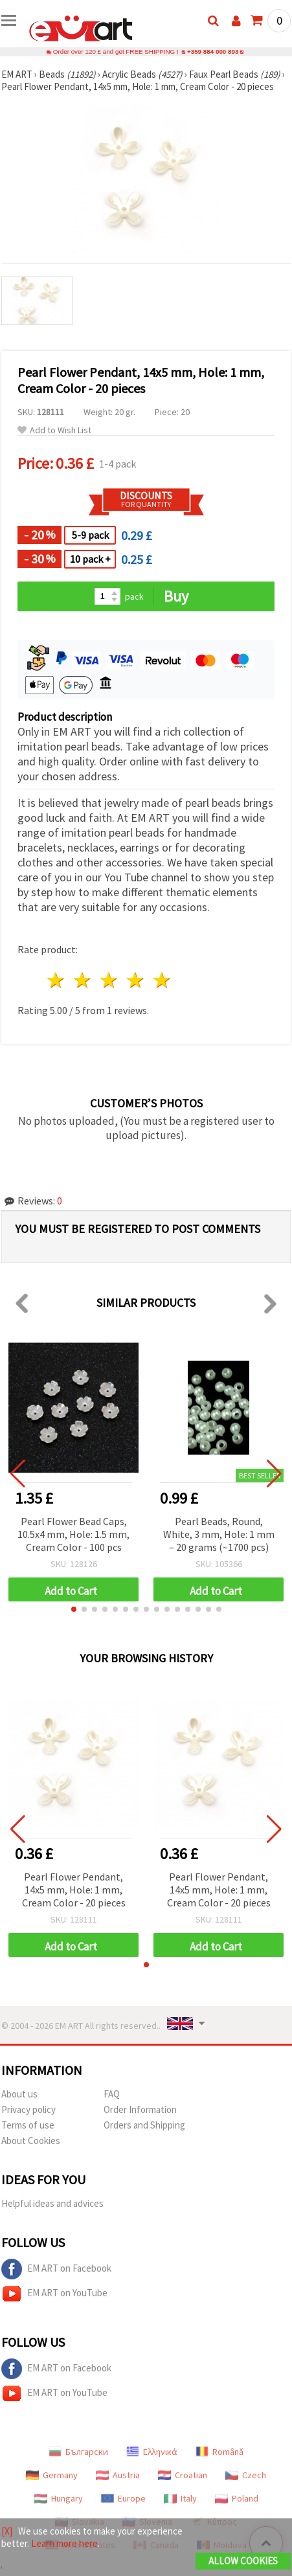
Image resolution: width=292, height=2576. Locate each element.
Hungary (58, 2498)
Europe (123, 2498)
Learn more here (64, 2543)
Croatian (182, 2475)
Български (78, 2451)
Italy (180, 2498)
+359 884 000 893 (213, 51)
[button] (73, 1609)
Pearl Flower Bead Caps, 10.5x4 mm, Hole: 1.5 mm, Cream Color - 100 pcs (73, 1534)
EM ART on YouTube (54, 2293)
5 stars (162, 980)
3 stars (109, 980)
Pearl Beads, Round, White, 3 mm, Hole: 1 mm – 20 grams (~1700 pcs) (219, 1534)
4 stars (135, 980)
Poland (236, 2498)
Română (219, 2451)
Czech (245, 2475)
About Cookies (30, 2140)
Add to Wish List (54, 430)
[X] (6, 2531)
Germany (52, 2475)
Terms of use (27, 2125)
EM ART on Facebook (56, 2269)
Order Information (140, 2109)
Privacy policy (28, 2109)
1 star (56, 980)
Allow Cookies (243, 2561)
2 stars (83, 980)
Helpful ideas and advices (52, 2203)
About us (19, 2094)
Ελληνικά (151, 2451)
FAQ (112, 2094)
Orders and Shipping (144, 2125)
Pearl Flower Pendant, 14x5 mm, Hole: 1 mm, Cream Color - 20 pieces (74, 1889)
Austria (118, 2475)
